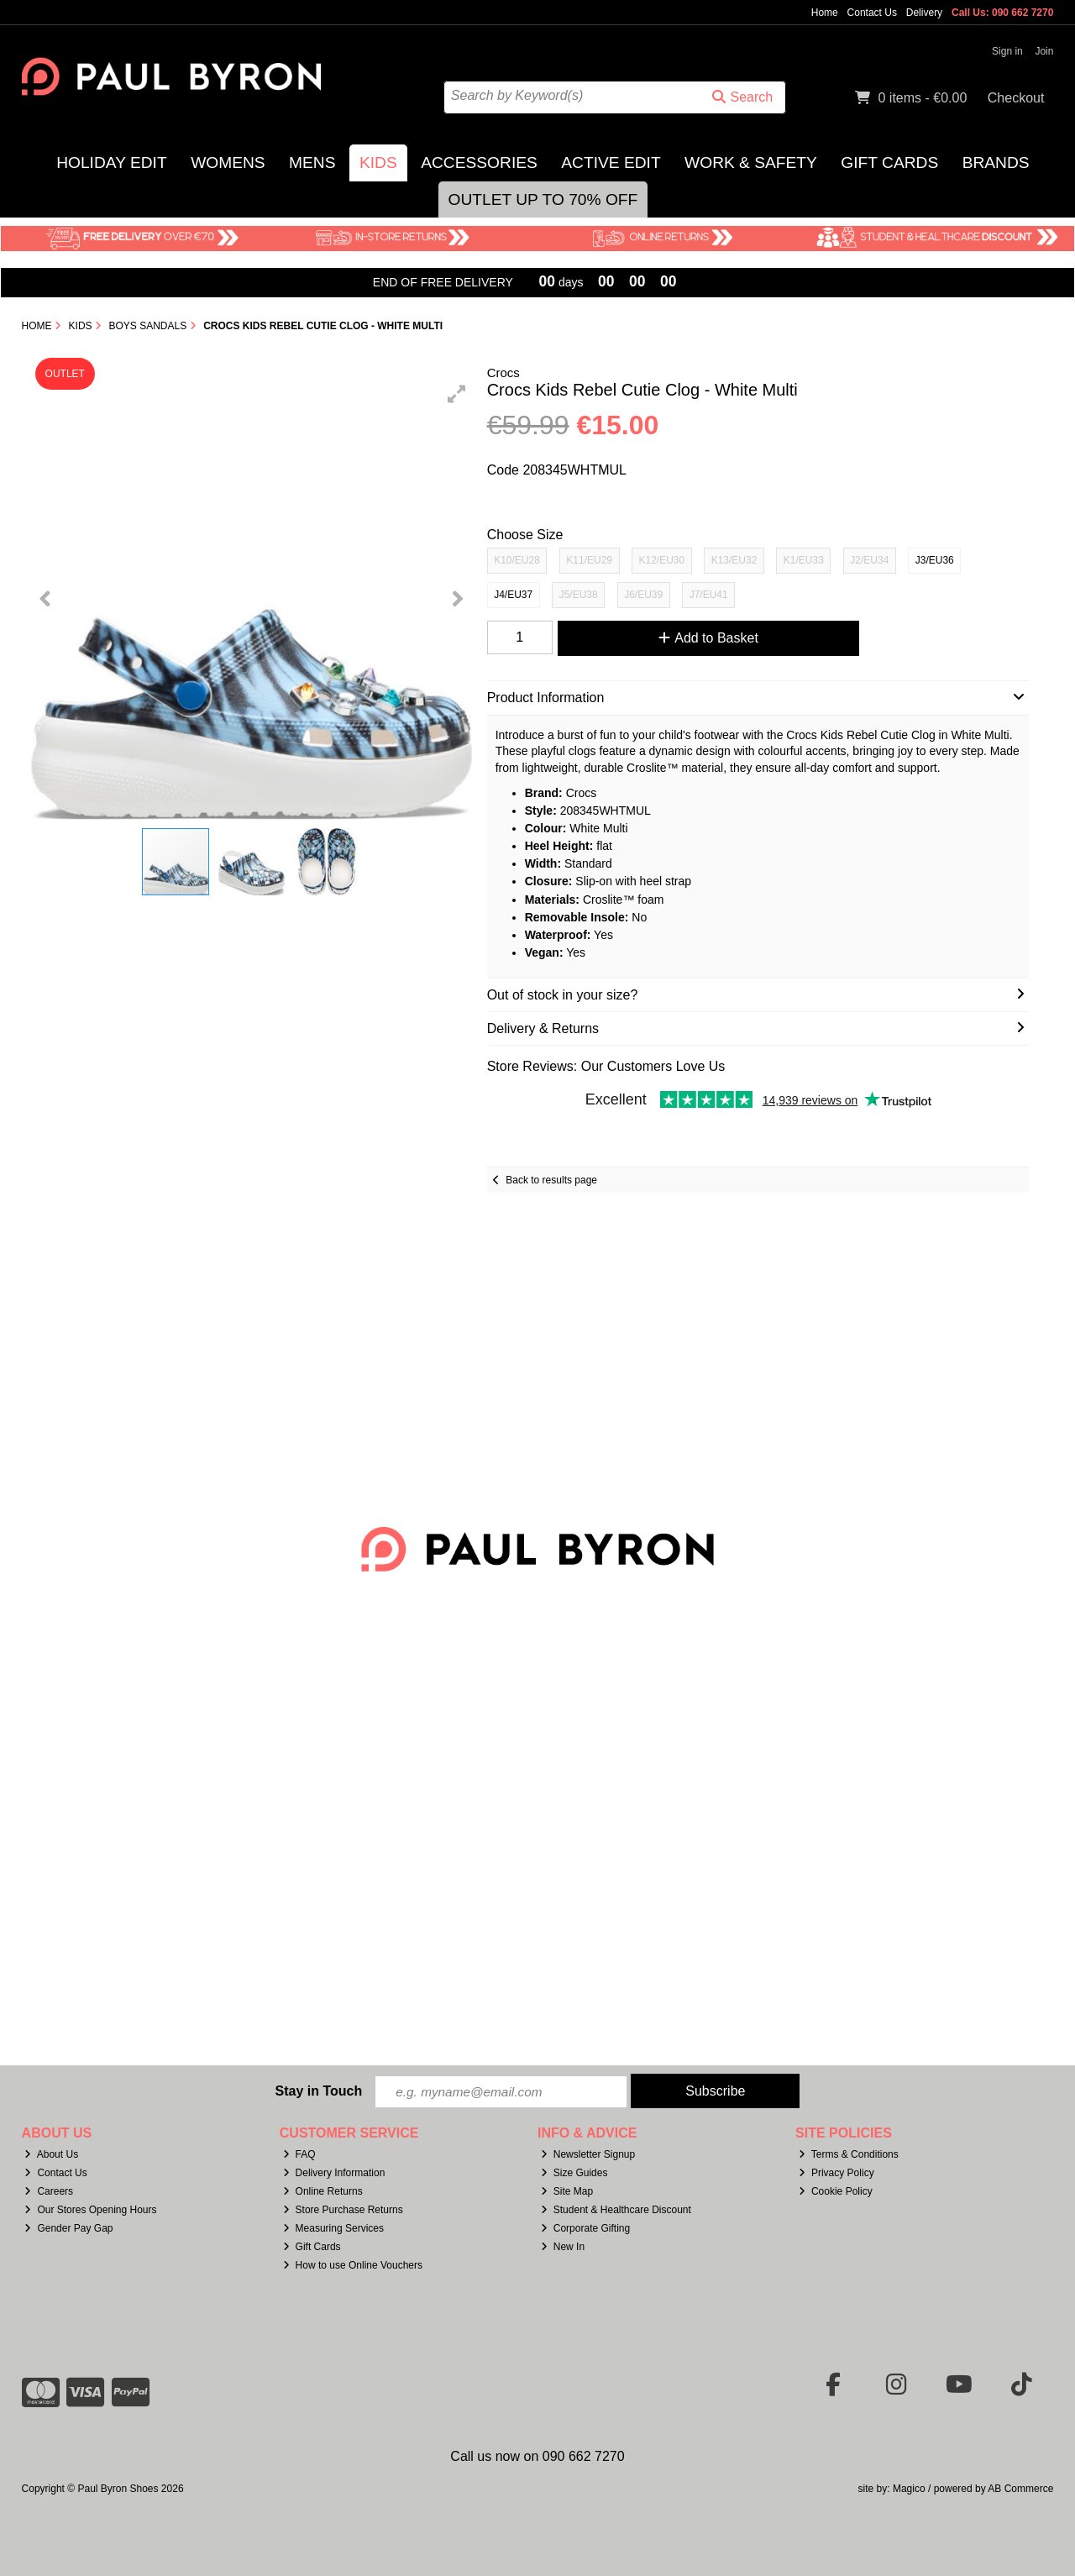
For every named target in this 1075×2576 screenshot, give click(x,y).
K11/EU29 (589, 560)
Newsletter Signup (588, 2155)
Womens (228, 162)
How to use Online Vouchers (353, 2265)
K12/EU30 (661, 560)
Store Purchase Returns (343, 2210)
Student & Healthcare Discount (616, 2210)
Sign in (1007, 51)
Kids (378, 162)
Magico (909, 2489)
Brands (996, 162)
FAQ (299, 2155)
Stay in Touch (319, 2091)
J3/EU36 (934, 560)
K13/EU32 (734, 560)
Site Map (567, 2191)
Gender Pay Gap (68, 2228)
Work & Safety (750, 162)
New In (563, 2247)
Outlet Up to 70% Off (543, 199)
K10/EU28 (517, 560)
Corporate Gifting (585, 2228)
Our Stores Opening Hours (90, 2210)
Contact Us (872, 12)
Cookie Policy (836, 2191)
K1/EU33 (804, 560)
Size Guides (574, 2173)
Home (824, 12)
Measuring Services (333, 2228)
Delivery (924, 12)
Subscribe (715, 2091)
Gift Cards (889, 162)
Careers (48, 2191)
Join (1044, 51)
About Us (51, 2155)
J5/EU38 (578, 595)
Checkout (1016, 98)
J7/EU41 (709, 595)
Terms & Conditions (849, 2155)
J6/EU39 (643, 595)
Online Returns (323, 2191)
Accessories (479, 162)
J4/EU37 (513, 595)
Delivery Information (334, 2173)
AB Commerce (1020, 2489)
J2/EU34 (869, 560)
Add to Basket (704, 638)
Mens (312, 162)
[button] (456, 393)
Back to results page (551, 1180)
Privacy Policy (836, 2173)
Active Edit (610, 162)
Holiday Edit (111, 162)
